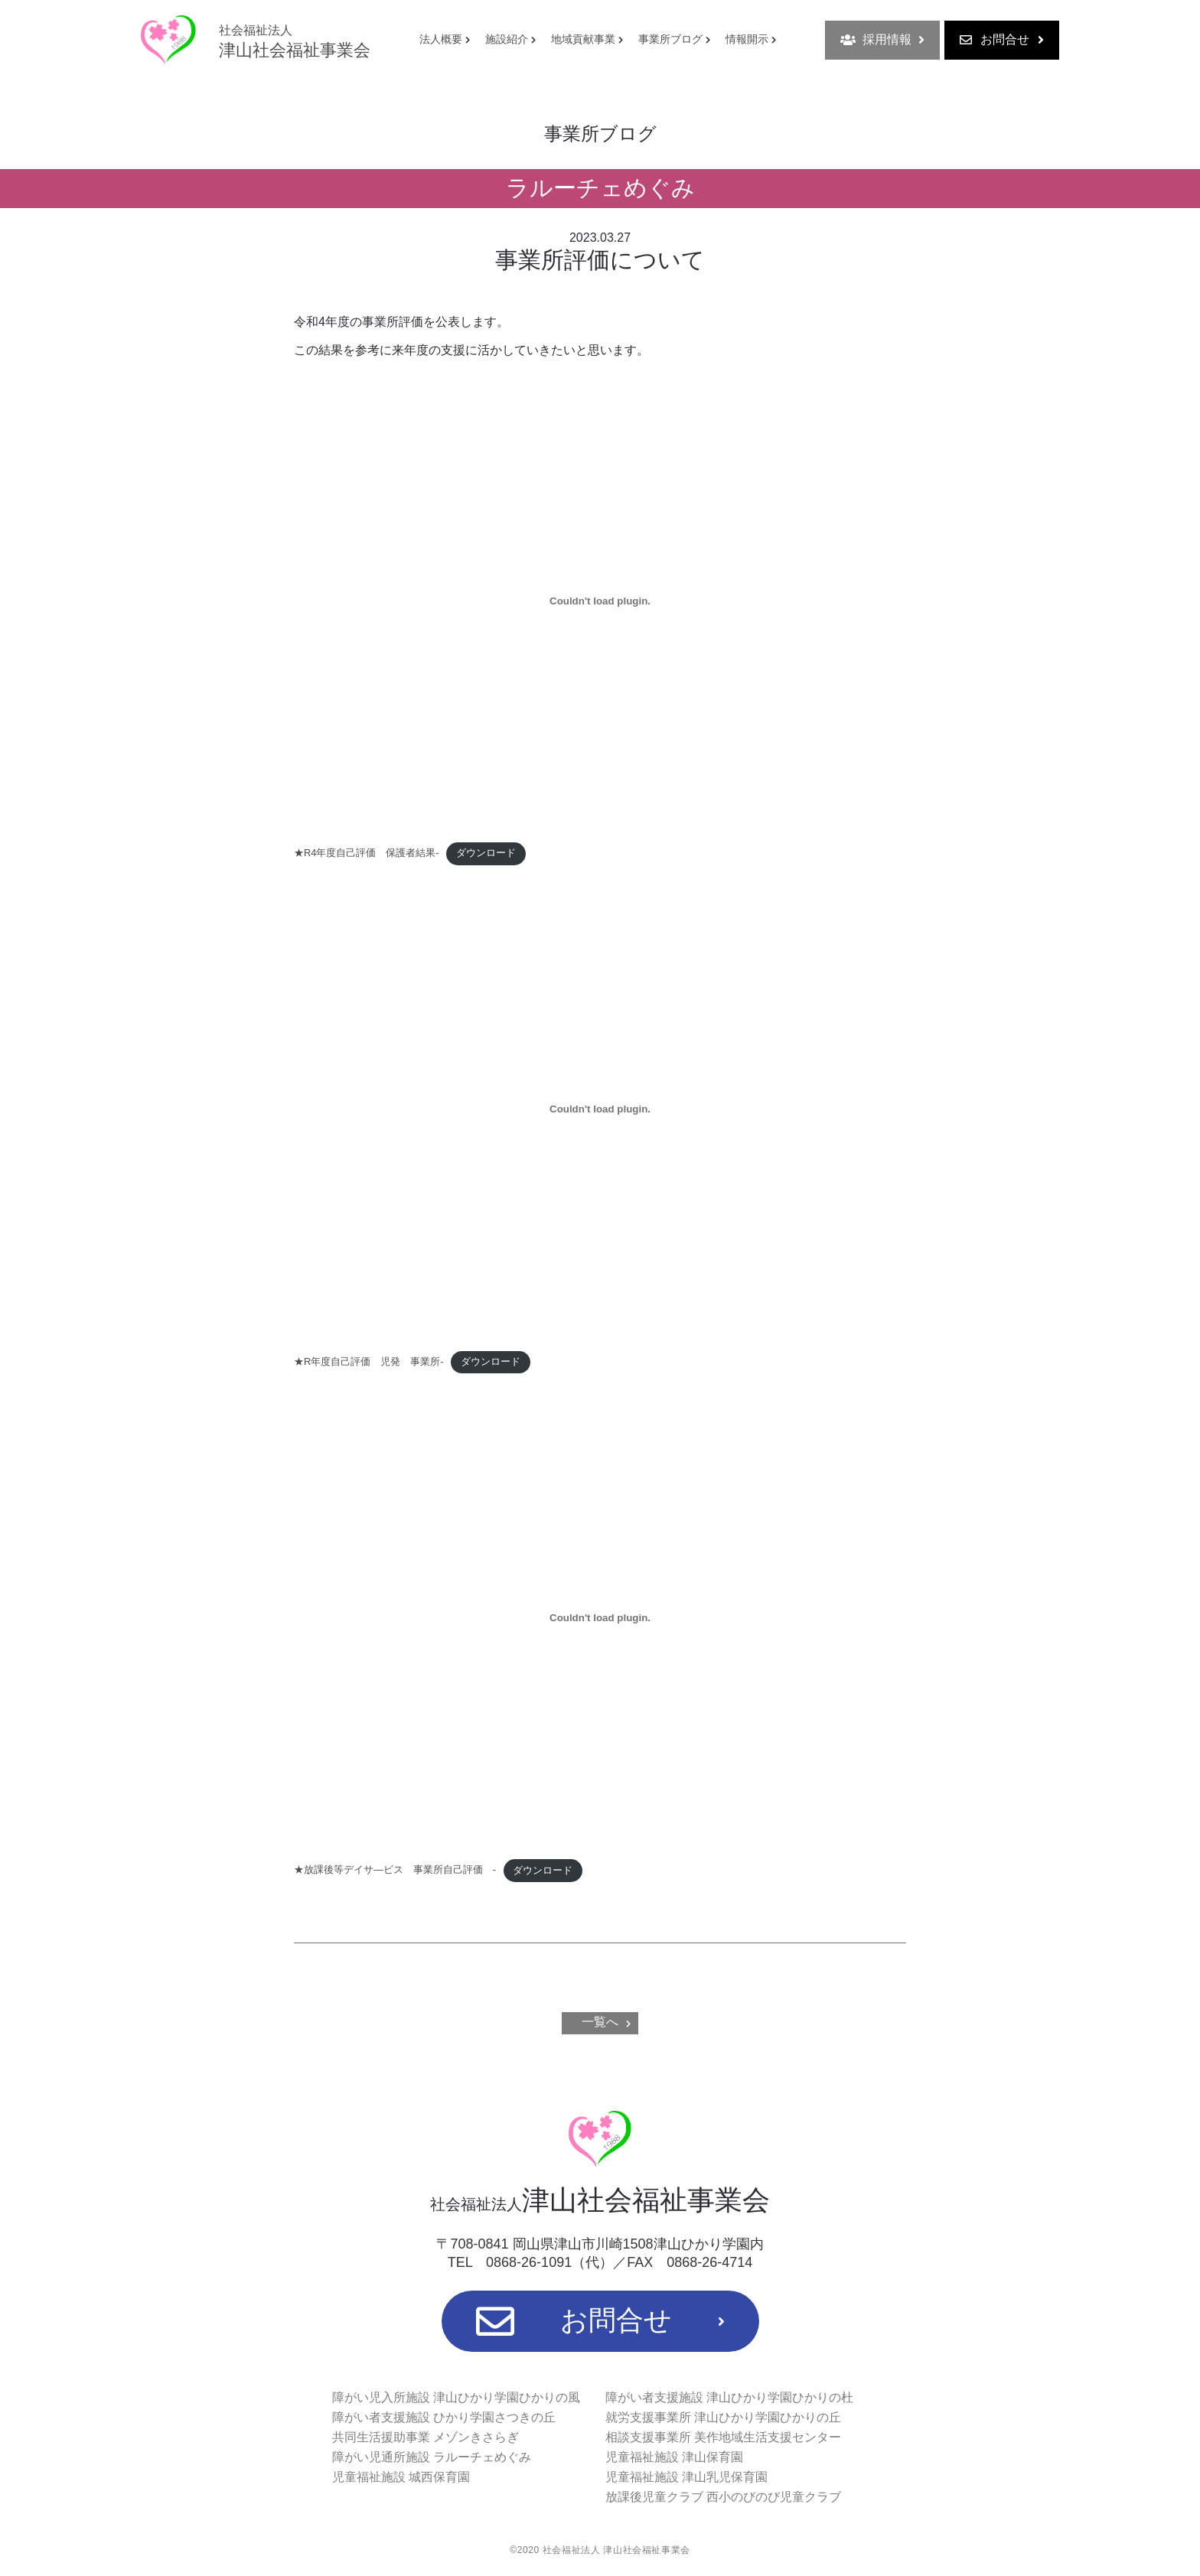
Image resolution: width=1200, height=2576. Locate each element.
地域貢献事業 (583, 39)
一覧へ (600, 2021)
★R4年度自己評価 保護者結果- (366, 852)
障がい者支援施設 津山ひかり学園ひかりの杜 (729, 2397)
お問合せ (1002, 40)
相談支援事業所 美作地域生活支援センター (723, 2437)
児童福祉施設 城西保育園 (401, 2476)
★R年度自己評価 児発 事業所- (369, 1361)
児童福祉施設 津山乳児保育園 (686, 2476)
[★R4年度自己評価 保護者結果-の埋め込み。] (600, 600)
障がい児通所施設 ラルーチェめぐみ (431, 2457)
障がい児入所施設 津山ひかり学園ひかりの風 (456, 2397)
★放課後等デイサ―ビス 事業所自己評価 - (395, 1870)
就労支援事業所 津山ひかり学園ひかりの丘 (723, 2417)
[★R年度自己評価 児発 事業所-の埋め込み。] (600, 1109)
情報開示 (747, 39)
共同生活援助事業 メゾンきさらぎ (425, 2437)
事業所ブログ (670, 39)
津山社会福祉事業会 (294, 41)
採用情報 (882, 40)
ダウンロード (486, 852)
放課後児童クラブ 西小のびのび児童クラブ (723, 2496)
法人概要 (440, 39)
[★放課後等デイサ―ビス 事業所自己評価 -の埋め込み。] (600, 1618)
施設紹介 (506, 39)
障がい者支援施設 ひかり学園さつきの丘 (444, 2417)
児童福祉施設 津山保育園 (674, 2457)
